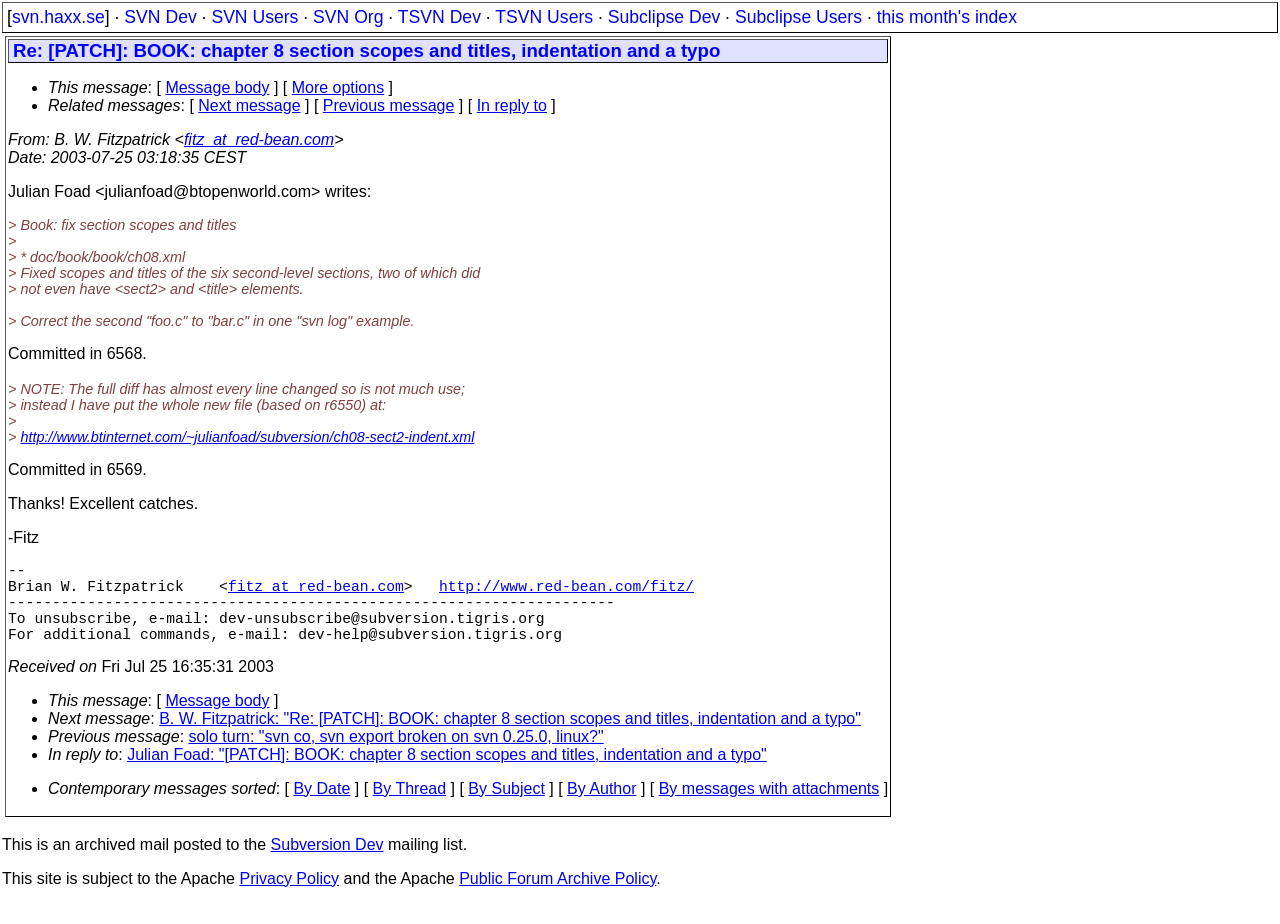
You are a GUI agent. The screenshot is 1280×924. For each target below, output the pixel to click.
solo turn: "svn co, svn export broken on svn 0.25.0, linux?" (396, 756)
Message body (217, 87)
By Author (601, 808)
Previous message (389, 105)
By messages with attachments (769, 808)
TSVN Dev (439, 17)
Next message (249, 105)
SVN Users (254, 17)
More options (338, 87)
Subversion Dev (327, 864)
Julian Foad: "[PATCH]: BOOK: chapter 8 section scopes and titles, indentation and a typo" (447, 774)
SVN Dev (160, 17)
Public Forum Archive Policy (557, 898)
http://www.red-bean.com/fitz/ (566, 593)
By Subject (506, 808)
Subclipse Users (798, 17)
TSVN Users (544, 17)
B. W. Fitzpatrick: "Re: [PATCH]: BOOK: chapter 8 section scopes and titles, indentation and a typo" (510, 738)
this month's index (947, 17)
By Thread (410, 808)
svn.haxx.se (58, 17)
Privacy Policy (289, 898)
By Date (321, 808)
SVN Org (348, 17)
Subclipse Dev (664, 17)
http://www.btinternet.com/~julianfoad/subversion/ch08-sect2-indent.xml (247, 437)
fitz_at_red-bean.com (259, 139)
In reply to (512, 105)
